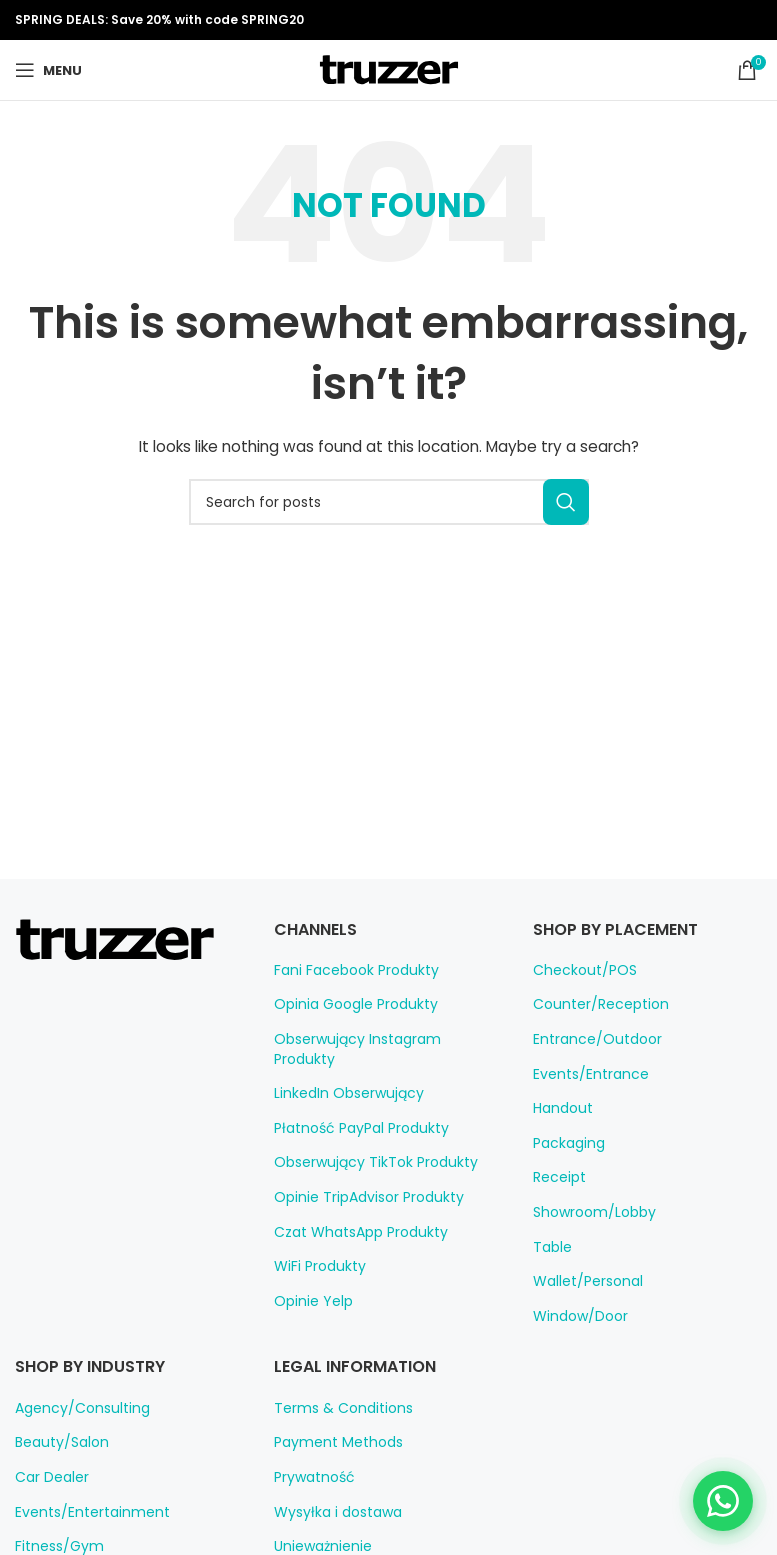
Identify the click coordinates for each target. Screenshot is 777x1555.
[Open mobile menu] (48, 70)
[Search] (389, 502)
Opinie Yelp (309, 1281)
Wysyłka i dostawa (331, 1512)
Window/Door (575, 1316)
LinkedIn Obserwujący (343, 1074)
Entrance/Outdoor (588, 1039)
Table (549, 1247)
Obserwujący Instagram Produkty (377, 1039)
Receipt (556, 1177)
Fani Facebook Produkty (350, 970)
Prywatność (310, 1477)
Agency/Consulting (73, 1408)
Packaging (565, 1143)
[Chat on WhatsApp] (723, 1501)
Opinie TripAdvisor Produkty (361, 1177)
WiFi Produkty (317, 1247)
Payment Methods (330, 1442)
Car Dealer (49, 1477)
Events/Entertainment (82, 1512)
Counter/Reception (591, 1004)
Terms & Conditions (334, 1408)
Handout (559, 1108)
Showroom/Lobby (587, 1212)
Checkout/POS (579, 970)
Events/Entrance (584, 1074)
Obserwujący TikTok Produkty (366, 1143)
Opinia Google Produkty (348, 1004)
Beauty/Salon (56, 1442)
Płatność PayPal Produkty (354, 1108)
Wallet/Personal (582, 1281)
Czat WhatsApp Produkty (352, 1212)
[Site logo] (389, 69)
